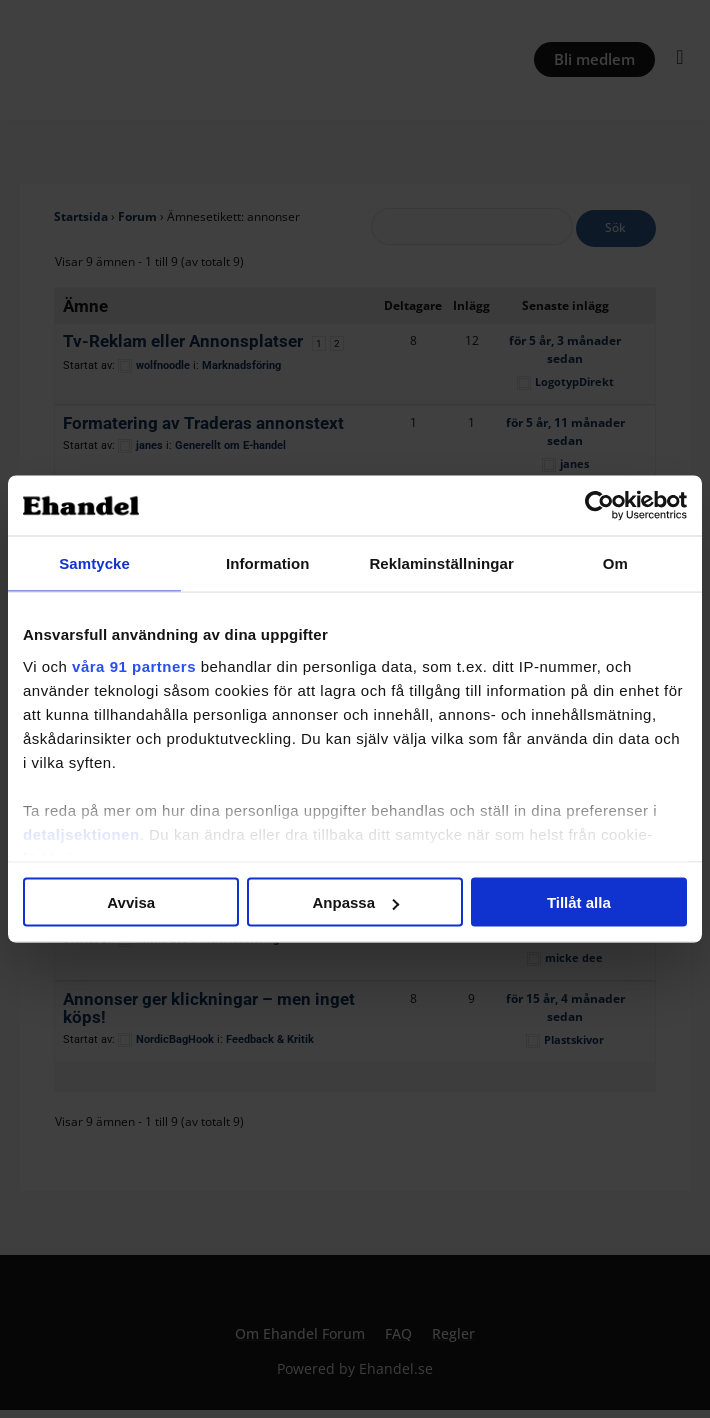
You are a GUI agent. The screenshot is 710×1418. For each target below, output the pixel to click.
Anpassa (355, 902)
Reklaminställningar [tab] (441, 563)
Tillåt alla (579, 902)
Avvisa (131, 902)
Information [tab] (268, 563)
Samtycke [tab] (94, 563)
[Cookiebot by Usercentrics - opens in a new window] (599, 506)
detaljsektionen (81, 833)
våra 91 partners (134, 665)
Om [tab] (615, 563)
